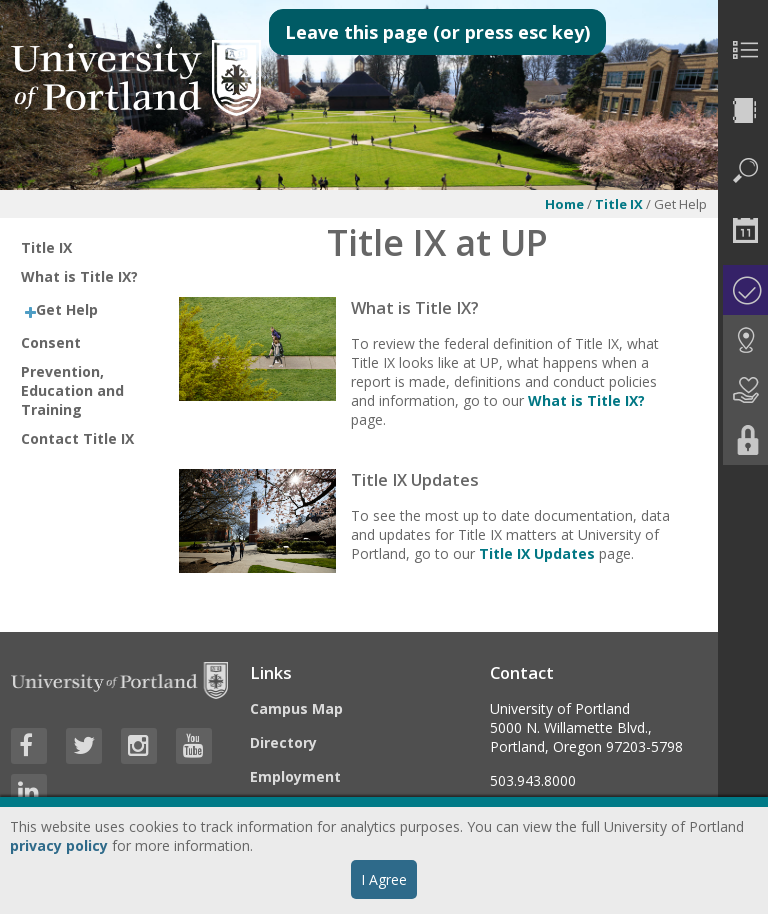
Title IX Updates (537, 553)
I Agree (384, 879)
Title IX (619, 204)
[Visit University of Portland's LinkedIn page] (29, 792)
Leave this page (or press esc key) (437, 32)
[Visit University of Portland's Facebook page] (29, 746)
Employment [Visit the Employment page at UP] (295, 776)
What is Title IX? (79, 276)
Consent (51, 342)
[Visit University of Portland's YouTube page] (194, 746)
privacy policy (59, 845)
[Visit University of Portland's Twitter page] (84, 746)
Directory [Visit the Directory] (283, 742)
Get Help (67, 309)
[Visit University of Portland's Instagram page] (139, 746)
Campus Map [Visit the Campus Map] (296, 708)
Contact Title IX (77, 438)
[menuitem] (743, 50)
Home (564, 204)
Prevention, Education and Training (72, 390)
